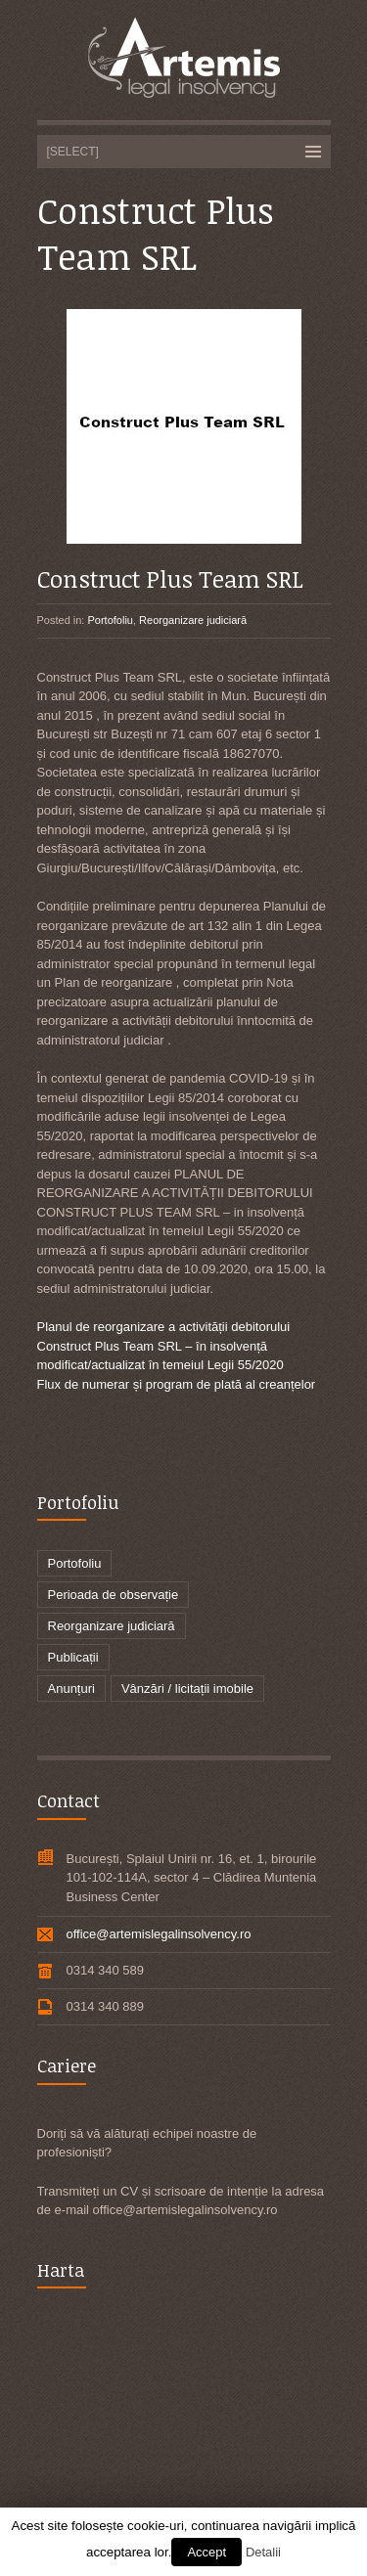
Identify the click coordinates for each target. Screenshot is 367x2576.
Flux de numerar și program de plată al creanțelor (176, 1384)
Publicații (73, 1657)
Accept (206, 2552)
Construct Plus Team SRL (170, 578)
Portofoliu (109, 620)
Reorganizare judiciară (193, 620)
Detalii (263, 2552)
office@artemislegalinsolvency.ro (159, 1934)
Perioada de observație (113, 1594)
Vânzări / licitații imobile (187, 1688)
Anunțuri (71, 1688)
